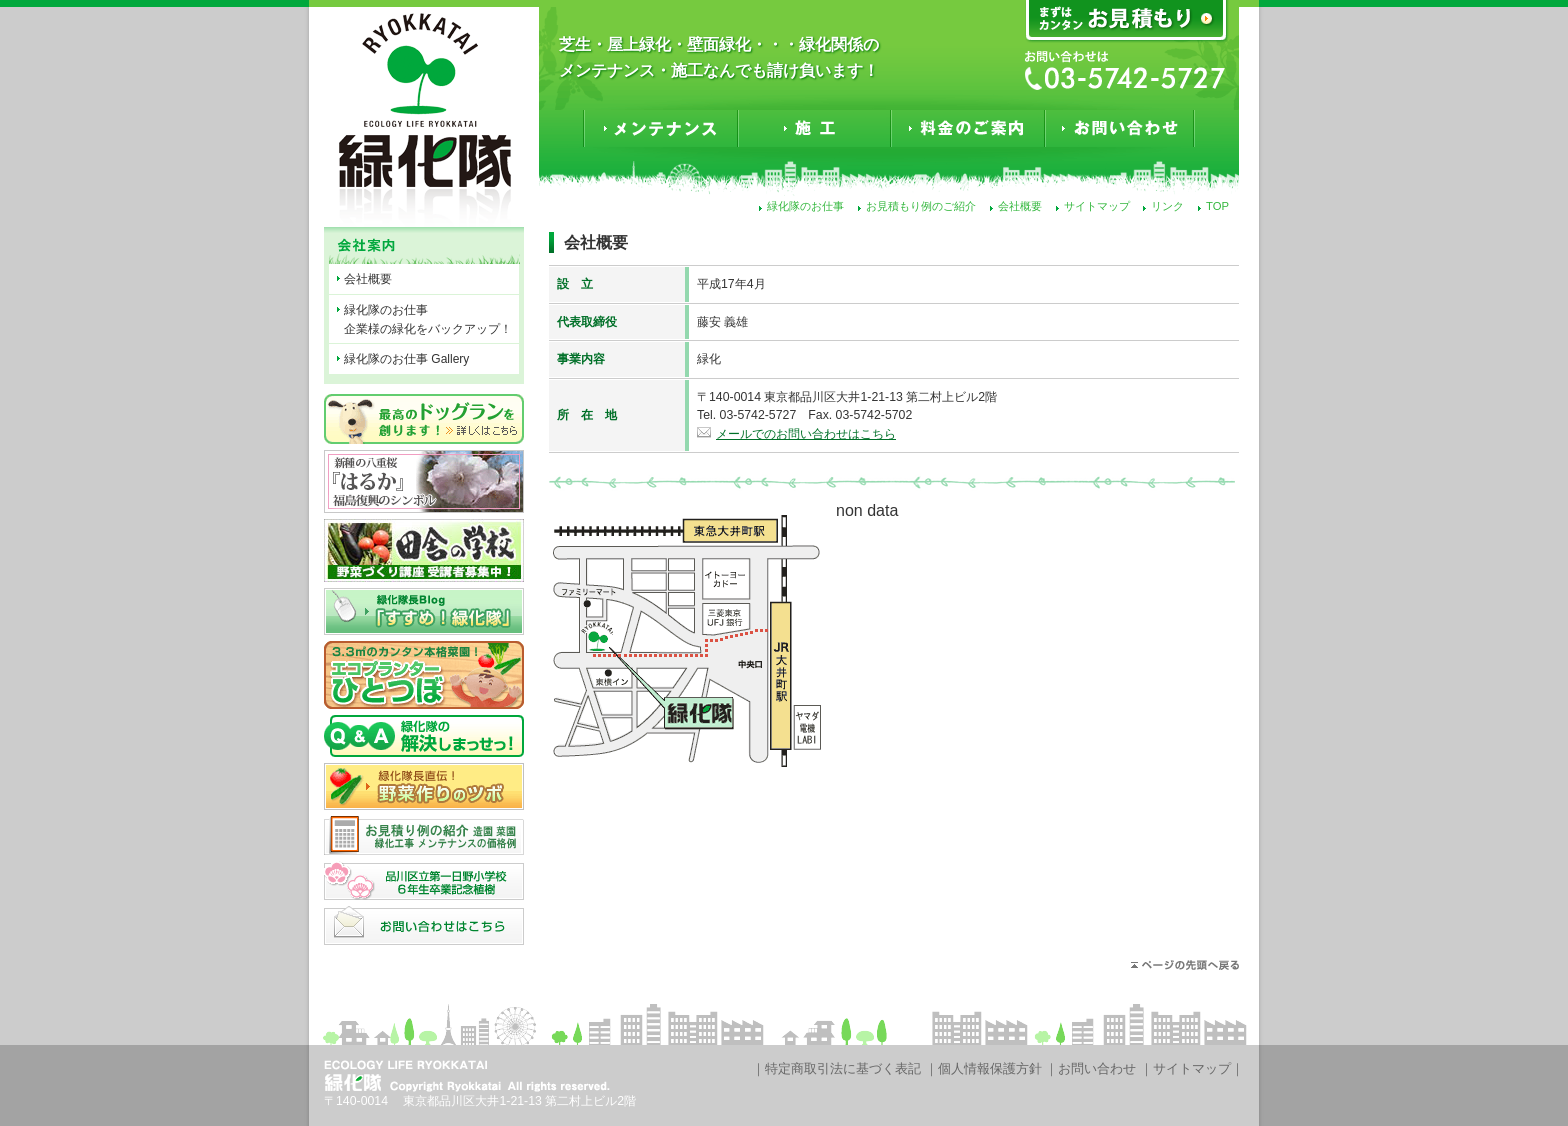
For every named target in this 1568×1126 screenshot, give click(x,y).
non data (867, 510)
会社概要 (1020, 206)
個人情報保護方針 (990, 1068)
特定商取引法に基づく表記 (843, 1068)
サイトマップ (1097, 206)
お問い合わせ (1097, 1068)
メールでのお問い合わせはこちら (806, 434)
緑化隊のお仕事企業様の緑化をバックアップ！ (428, 319)
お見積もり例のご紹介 (921, 206)
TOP (1217, 206)
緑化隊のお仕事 (805, 206)
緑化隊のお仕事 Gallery (406, 359)
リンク (1167, 206)
